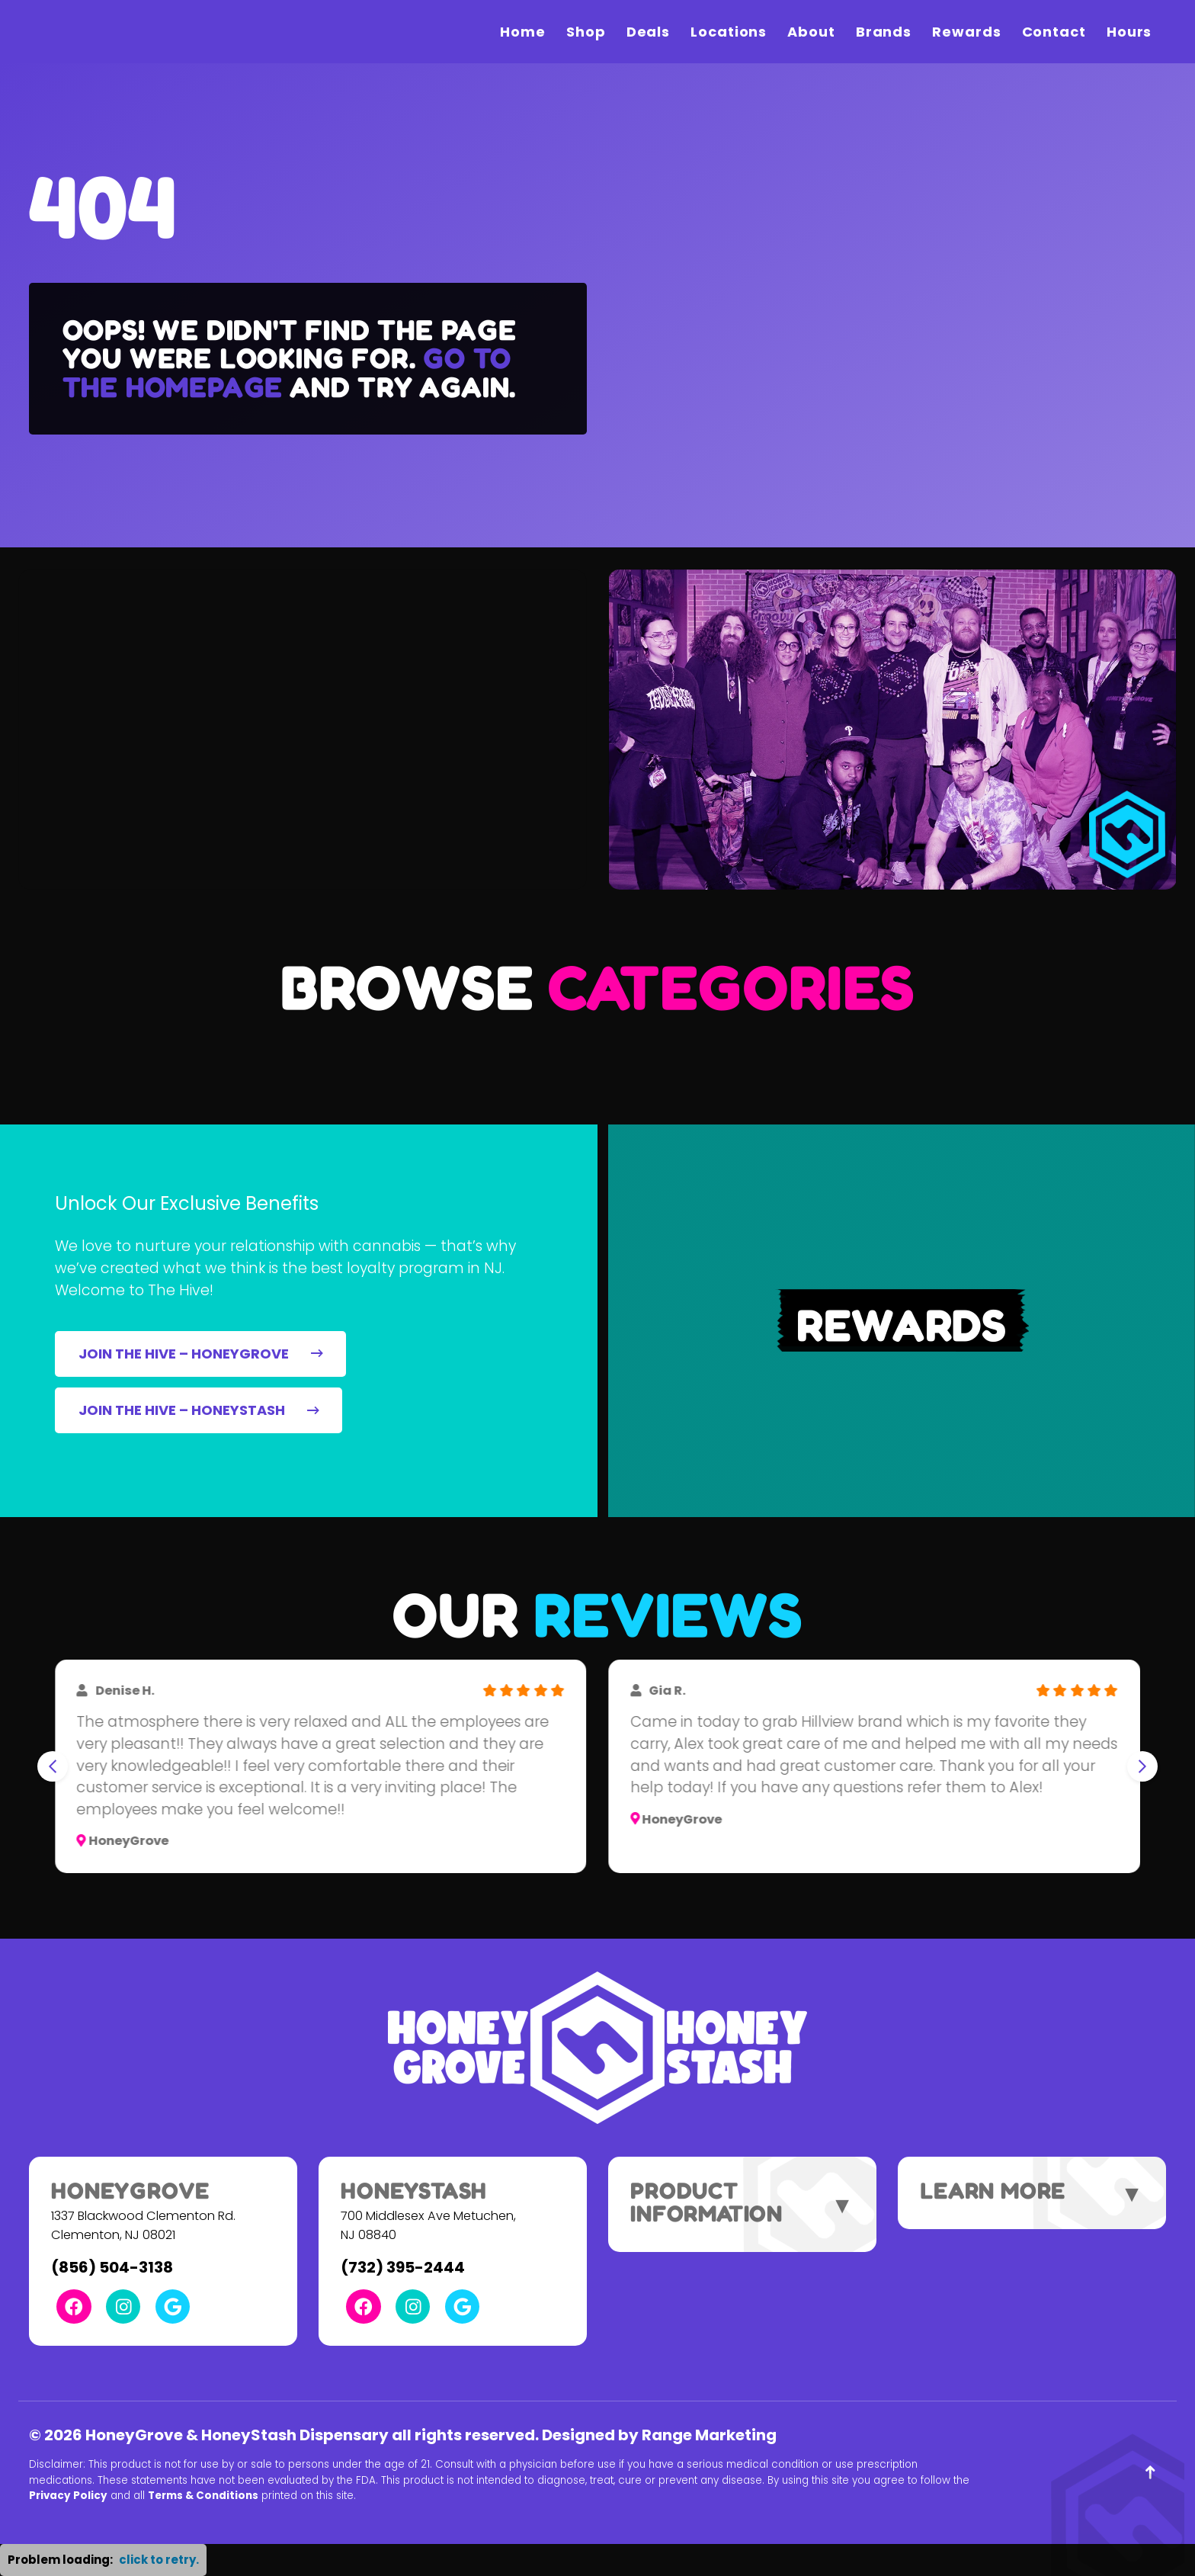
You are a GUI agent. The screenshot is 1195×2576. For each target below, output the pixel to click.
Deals (648, 31)
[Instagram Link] (123, 2306)
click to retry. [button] (159, 2560)
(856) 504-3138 (112, 2267)
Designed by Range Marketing (659, 2435)
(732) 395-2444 (403, 2267)
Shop (586, 31)
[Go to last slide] (52, 1766)
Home (523, 31)
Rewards (966, 31)
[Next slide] (1142, 1766)
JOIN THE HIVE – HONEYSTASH (198, 1410)
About (811, 31)
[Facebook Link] (73, 2306)
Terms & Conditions (203, 2495)
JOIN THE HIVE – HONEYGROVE (200, 1353)
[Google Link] (172, 2306)
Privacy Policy (68, 2495)
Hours (1129, 31)
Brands (883, 31)
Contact (1054, 31)
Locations (728, 31)
